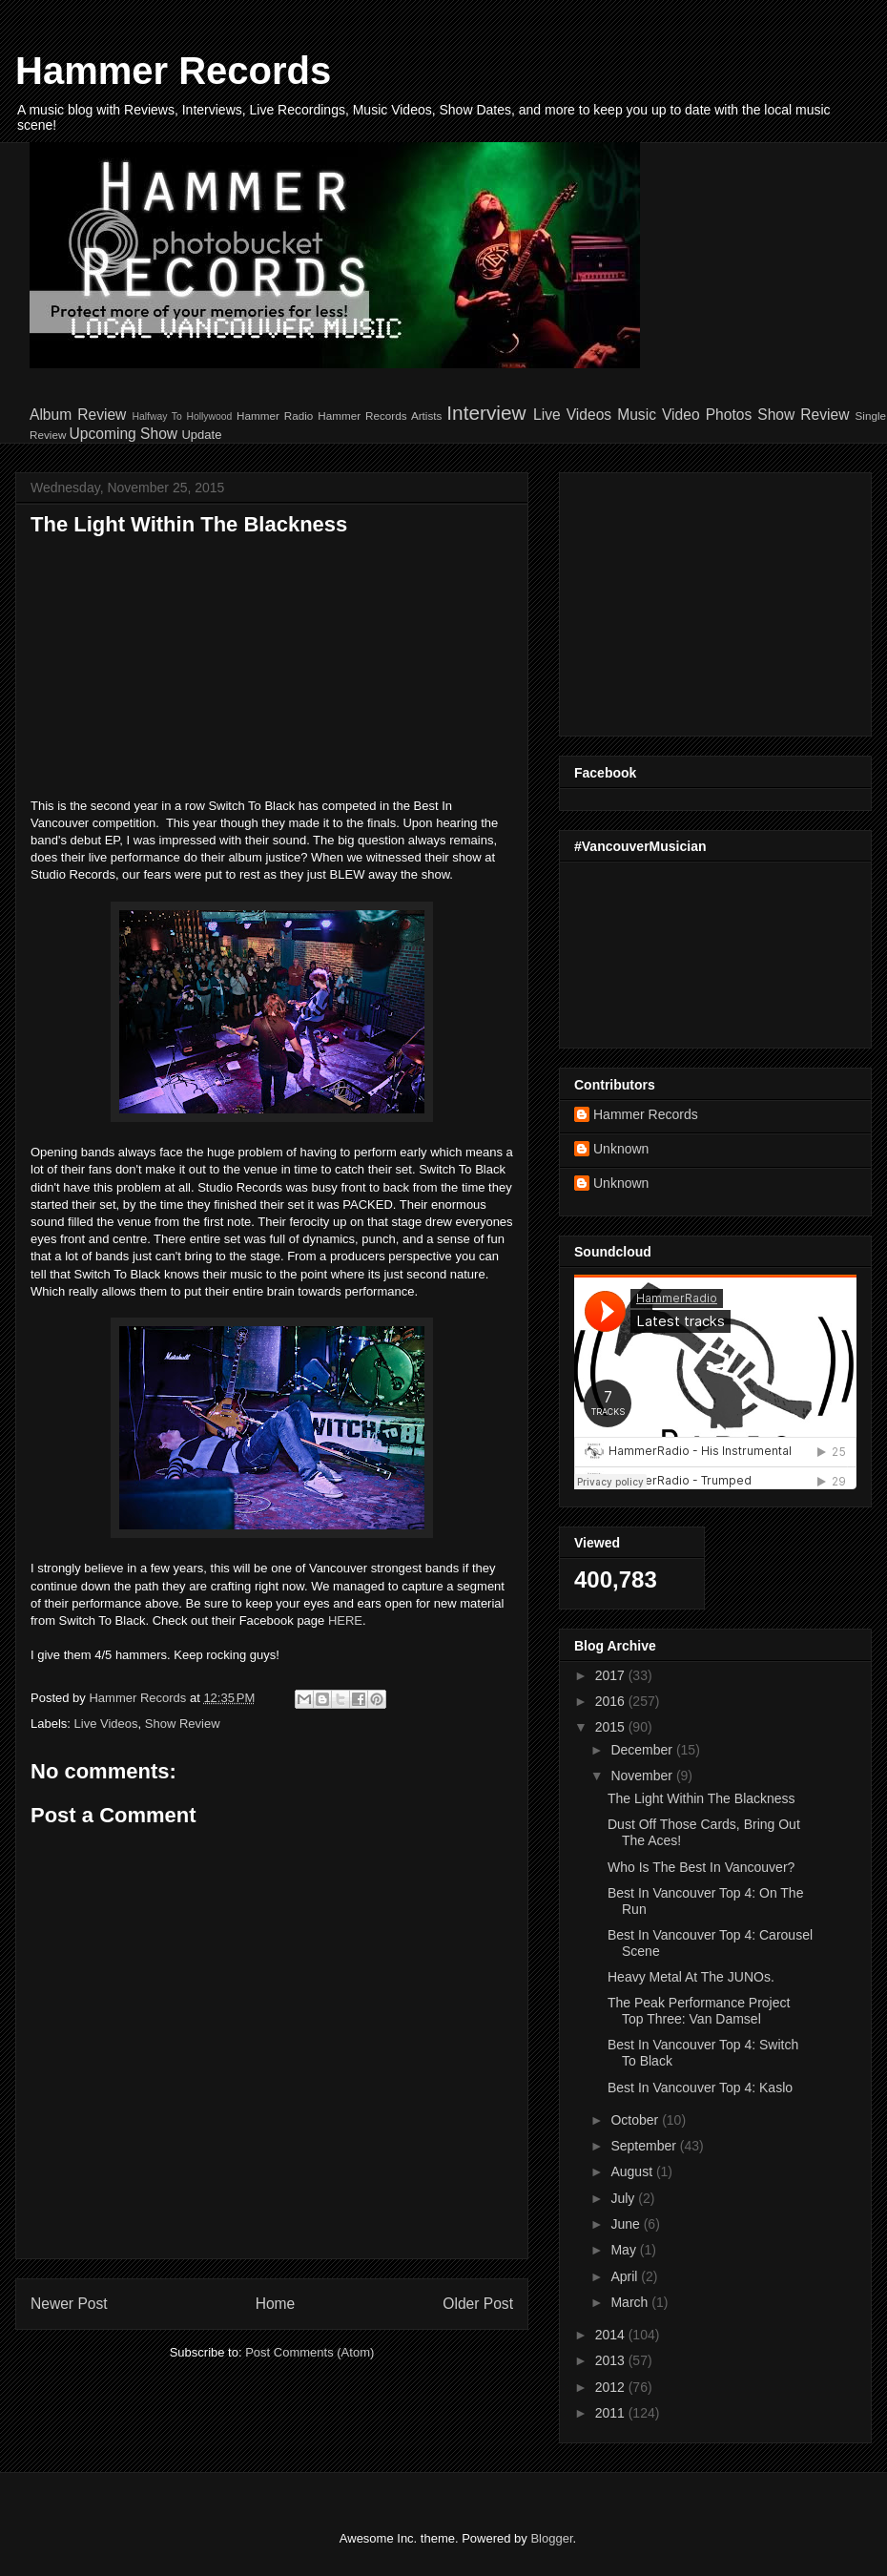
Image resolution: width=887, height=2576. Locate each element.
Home (276, 2304)
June (626, 2224)
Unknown (621, 1148)
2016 (612, 1701)
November (642, 1775)
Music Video (658, 414)
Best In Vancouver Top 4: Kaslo (700, 2087)
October (636, 2120)
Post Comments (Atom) (309, 2352)
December (642, 1749)
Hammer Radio (275, 415)
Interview (486, 413)
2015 (612, 1727)
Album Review (78, 414)
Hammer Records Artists (380, 415)
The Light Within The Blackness (701, 1798)
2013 (612, 2360)
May (624, 2249)
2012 (612, 2387)
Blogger (551, 2538)
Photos (729, 414)
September (644, 2145)
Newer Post (69, 2304)
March (630, 2302)
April (625, 2276)
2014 (612, 2334)
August (632, 2171)
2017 (612, 1675)
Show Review (803, 414)
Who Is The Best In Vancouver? (701, 1867)
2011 (612, 2412)
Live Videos (572, 414)
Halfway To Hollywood (182, 416)
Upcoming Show (124, 434)
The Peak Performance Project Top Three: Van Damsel (699, 2010)
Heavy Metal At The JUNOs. (691, 1976)
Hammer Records (173, 71)
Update (201, 434)
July (624, 2198)
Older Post (478, 2304)
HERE (345, 1620)
